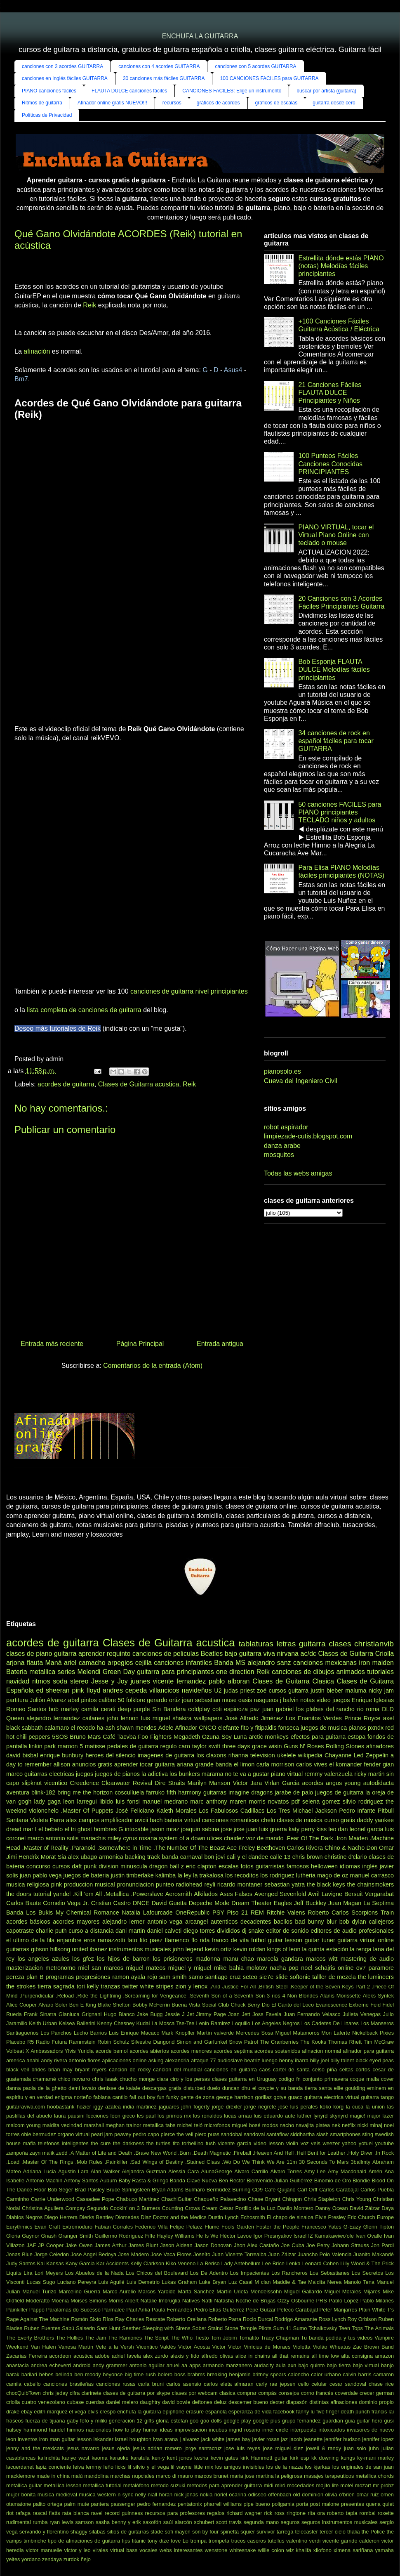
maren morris (248, 1801)
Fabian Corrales (113, 2227)
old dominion (308, 2494)
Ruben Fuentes (42, 2328)
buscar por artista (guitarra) (326, 91)
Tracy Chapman (280, 2338)
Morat (48, 1856)
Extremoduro (77, 2227)
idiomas (350, 1866)
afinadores (380, 1746)
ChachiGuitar (176, 2199)
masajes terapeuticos (329, 2476)
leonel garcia (367, 1829)
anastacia (17, 2365)
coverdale (346, 2393)
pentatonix (190, 2504)
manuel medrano (165, 1801)
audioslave (229, 2060)
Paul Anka (138, 2310)
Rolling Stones (345, 1746)
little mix (203, 2467)
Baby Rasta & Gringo (143, 2180)
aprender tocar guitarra (144, 1764)
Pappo (37, 2310)
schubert (204, 2522)
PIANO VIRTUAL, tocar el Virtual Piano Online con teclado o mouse (336, 535)
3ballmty (360, 2162)
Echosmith (252, 2217)
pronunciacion (135, 1884)
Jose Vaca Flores (171, 2254)
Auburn (108, 2180)
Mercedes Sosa (254, 2033)
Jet (190, 2014)
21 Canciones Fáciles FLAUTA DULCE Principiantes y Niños (329, 392)
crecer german (377, 2393)
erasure (195, 2411)
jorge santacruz (202, 2448)
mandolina (96, 2476)
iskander (103, 2439)
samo (195, 1977)
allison (61, 1764)
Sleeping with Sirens (166, 2328)
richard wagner (244, 2513)
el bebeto (50, 1829)
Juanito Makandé (373, 2254)
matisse (95, 1746)
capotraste (20, 1930)
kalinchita (49, 2458)
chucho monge (137, 2079)
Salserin (85, 2328)
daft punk (84, 1866)
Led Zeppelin (371, 1755)
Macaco (150, 2033)
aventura (17, 1792)
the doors (18, 1894)
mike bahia (229, 1967)
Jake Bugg (149, 2014)
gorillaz (263, 2097)
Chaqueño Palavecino (220, 2199)
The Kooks (313, 2042)
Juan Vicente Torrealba (239, 2254)
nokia (206, 2494)
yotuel (366, 2143)
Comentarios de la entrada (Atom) (152, 1365)
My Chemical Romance (87, 1912)
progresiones (93, 1977)
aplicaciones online (124, 2060)
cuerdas (95, 2402)
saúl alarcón (177, 2522)
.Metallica (116, 1894)
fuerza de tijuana (45, 2421)
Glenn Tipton (378, 2227)
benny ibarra (293, 2060)
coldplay (199, 1709)
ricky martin (369, 1774)
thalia (353, 2532)
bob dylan (352, 1921)
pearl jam (102, 2134)
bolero (165, 2374)
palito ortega (47, 2504)
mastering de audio (367, 1958)
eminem (376, 2088)
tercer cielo (333, 2532)
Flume (212, 2227)
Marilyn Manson (209, 1783)
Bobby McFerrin (151, 2005)
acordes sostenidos (277, 2051)
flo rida (200, 1940)
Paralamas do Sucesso (73, 2310)
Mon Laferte (335, 2033)
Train (387, 1912)
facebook (283, 2411)
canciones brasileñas (68, 2384)
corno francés (317, 2393)
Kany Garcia (80, 2263)
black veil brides (26, 2069)
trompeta (219, 2541)
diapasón (297, 2402)
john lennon (123, 1718)
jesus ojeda (116, 2448)
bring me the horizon (85, 1792)
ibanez (98, 1949)
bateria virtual (182, 1820)
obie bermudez (38, 2134)
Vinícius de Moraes (267, 2347)
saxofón (152, 2522)
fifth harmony (184, 1792)
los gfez (83, 1958)
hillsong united (69, 1949)
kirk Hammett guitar (264, 2458)
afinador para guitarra (368, 2051)
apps (195, 2365)
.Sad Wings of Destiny (156, 2162)
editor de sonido (287, 1930)
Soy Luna (234, 1736)
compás (267, 2393)
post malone (324, 2504)
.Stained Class (202, 2162)
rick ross (274, 2513)
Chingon (292, 2199)
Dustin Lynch (223, 2217)
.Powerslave (147, 1894)
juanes (140, 1681)
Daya (387, 2208)
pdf (296, 1801)
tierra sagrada (56, 1986)
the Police (373, 2532)
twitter (130, 1986)
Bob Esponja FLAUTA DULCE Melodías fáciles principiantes (333, 669)
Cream (209, 2208)
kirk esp (299, 2458)
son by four (205, 2532)
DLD (388, 1709)
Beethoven (270, 1847)
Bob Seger (60, 2189)
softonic (300, 1977)
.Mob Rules (89, 2162)
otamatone (18, 2504)
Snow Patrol (243, 2042)
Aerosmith (178, 1894)
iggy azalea (107, 2107)
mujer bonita (20, 2494)
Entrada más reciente (52, 1343)
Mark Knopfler (178, 2033)
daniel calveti (164, 1930)
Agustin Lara (73, 2171)
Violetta (301, 2347)
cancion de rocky (130, 2069)
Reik (89, 305)
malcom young (23, 2125)
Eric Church (361, 2217)
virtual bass (123, 2550)
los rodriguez (277, 1875)
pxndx (376, 1727)
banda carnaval (182, 1856)
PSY (218, 1912)
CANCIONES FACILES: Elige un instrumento (231, 91)
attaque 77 (203, 2060)
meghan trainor (123, 2125)
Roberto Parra (224, 2319)
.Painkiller (116, 2162)
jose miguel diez (283, 2448)
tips (126, 2541)
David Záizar (365, 2208)
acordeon (60, 2356)
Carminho (17, 2199)
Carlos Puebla (377, 2189)
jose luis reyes (242, 2448)
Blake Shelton (114, 2005)
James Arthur (111, 2245)
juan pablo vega (41, 1875)
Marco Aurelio (119, 2291)
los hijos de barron (123, 1958)
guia (350, 2421)
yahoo (349, 2143)
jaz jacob (291, 2439)
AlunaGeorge (216, 2171)
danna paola (21, 2088)
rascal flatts (46, 2513)
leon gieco (123, 2116)
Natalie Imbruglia (160, 2300)
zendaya (52, 2559)
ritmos (41, 1681)
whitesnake (242, 2550)
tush (211, 2143)
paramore (381, 1967)
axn (292, 2365)
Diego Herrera (61, 2217)
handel (57, 2430)
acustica (83, 2356)
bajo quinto (311, 2365)
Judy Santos (20, 2263)
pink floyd (86, 1690)
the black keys (326, 1884)
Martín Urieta (232, 2291)
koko (325, 2107)
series (66, 1671)
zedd (62, 2153)
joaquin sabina (200, 1829)
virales (100, 2550)
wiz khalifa (298, 2550)
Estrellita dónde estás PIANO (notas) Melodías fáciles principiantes (341, 266)
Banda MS (229, 1662)
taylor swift (206, 1746)
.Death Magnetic (211, 2153)
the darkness (128, 2143)
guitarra (65, 1653)
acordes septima (233, 2051)
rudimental (18, 2522)
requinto (119, 1653)
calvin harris (357, 2374)
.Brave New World (155, 2153)
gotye (279, 2097)
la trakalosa (208, 1875)
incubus (218, 2430)
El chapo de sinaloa (290, 2217)
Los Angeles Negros (276, 2023)
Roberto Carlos (328, 1912)
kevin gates (224, 2458)
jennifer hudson (342, 2439)
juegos (84, 1774)
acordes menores (191, 2051)
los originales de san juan (363, 2467)
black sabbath (24, 1727)
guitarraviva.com (25, 2107)
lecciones (97, 2116)
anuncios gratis (92, 1764)
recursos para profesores (175, 2513)
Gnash (49, 2236)
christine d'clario (346, 1856)
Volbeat (15, 2051)
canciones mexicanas (325, 1662)
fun (161, 2097)
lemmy (93, 2467)
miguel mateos (145, 1967)
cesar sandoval (347, 2384)
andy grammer (110, 2365)
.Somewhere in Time (124, 1847)
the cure (101, 2143)
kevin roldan (249, 1949)
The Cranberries (279, 2042)
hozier (84, 2107)
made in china (53, 2476)
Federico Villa (151, 2227)
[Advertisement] (76, 652)
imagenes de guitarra (166, 1755)
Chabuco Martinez (137, 2199)
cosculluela (129, 1792)
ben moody (87, 2374)
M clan (262, 2282)
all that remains (290, 2356)
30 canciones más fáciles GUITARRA (164, 78)
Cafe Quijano (279, 2189)
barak (12, 2374)
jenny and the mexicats (35, 2448)
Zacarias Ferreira (26, 2356)
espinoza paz (242, 1709)
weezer (330, 2143)
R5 (30, 2042)
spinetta (229, 2532)
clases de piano (29, 1653)
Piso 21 (237, 1912)
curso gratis (340, 1820)
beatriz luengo (261, 2060)
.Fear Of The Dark (309, 1838)
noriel (220, 2494)
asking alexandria (168, 2060)
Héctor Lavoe (236, 2236)
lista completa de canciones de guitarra (84, 1009)
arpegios (120, 1662)
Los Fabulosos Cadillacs (231, 1810)
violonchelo (44, 1810)
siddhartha (302, 2134)
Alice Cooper (21, 2005)
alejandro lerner (123, 1921)
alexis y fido (184, 2356)
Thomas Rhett (345, 2042)
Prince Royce (362, 1718)
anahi (32, 2060)
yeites (13, 2559)
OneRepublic (192, 1912)
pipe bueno (257, 2504)
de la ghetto (52, 2088)
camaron (383, 2374)
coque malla (364, 2079)
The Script (156, 2338)
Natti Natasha (218, 2300)
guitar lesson (285, 1940)
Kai (41, 2263)
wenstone (216, 2550)
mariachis (93, 1838)
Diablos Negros (24, 2217)
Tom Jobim (224, 2338)
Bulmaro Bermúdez (208, 2189)
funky (172, 2097)
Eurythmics (19, 2227)
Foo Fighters (155, 1736)
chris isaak (105, 2079)
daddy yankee (375, 1820)
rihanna (238, 1755)
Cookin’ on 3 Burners (135, 2208)
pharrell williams (223, 2504)
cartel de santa (291, 2069)
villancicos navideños (180, 1690)
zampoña (17, 2153)
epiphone (173, 2411)
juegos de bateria (86, 1875)
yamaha (384, 2550)
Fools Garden (237, 2227)
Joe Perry (317, 2245)
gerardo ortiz (163, 1700)
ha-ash (106, 1727)
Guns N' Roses (304, 1746)
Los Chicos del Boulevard (157, 2273)
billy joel (319, 2060)
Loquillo (241, 2023)
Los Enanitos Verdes (314, 1718)
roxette (386, 2513)
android (82, 2365)
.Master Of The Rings (47, 2162)
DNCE (141, 1903)
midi (268, 2485)
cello (303, 2384)
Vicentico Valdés (156, 2347)
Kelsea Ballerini (77, 2023)
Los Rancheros (289, 2273)
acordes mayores (76, 1921)
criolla (13, 2402)
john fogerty (195, 2107)
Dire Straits (170, 1783)
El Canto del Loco (292, 2005)
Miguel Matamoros (297, 2033)
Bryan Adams (168, 2189)
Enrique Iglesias (373, 1700)
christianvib (374, 1643)
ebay (27, 2411)
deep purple (134, 1709)
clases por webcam (195, 2393)
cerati (108, 1709)
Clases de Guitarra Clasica (293, 1681)
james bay (238, 2439)
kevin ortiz (218, 1949)
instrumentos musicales (140, 1949)
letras (286, 1643)
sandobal (231, 2134)
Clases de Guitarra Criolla (356, 1653)
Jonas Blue (19, 2254)
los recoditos (242, 1875)
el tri (69, 1829)
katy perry (302, 1829)
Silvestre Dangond (153, 2042)
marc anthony (208, 1801)
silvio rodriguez (363, 1801)
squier (247, 2532)
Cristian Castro (111, 1903)
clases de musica (300, 1820)
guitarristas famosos (282, 1866)
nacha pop (284, 1967)
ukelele (286, 1755)
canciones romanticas (230, 1820)
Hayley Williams (176, 2236)
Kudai (143, 2023)
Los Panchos (55, 2033)
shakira (181, 1718)
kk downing (325, 2458)
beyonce (112, 2374)
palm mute (76, 2504)
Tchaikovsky (322, 2328)
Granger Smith (75, 2236)
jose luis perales (298, 2107)
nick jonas (186, 2494)
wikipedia (310, 1755)
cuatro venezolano (43, 2402)
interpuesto (303, 2430)
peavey (122, 2134)
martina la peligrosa (279, 2476)
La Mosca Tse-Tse (172, 2023)
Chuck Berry (245, 2005)
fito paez (150, 1940)
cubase (75, 2402)
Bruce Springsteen (128, 2189)
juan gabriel (278, 1709)
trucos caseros (248, 2541)
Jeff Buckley (310, 1903)
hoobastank (60, 2107)
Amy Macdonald (347, 2171)
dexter (277, 2402)
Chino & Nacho (345, 1847)
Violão (320, 2347)
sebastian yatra (284, 1884)
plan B (35, 1977)
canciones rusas (115, 2384)
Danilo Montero (295, 2208)
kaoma (99, 2458)
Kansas (55, 2263)
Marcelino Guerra (79, 2291)
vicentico (55, 1783)
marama (213, 1774)
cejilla (143, 1662)
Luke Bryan (212, 2282)
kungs (348, 2458)
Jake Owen (79, 2245)
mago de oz (332, 1875)
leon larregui (79, 1801)
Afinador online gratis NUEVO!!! (112, 103)
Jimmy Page (211, 2014)
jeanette (313, 2439)
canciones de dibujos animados (318, 1671)
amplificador (117, 1820)
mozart (363, 2485)
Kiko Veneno (180, 2263)
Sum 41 (282, 2328)
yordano (30, 2559)
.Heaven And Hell (273, 2153)
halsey (13, 2430)
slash (322, 2134)
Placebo (15, 2042)
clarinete (91, 2393)
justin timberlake (132, 1875)
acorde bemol (112, 2051)
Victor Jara (247, 1783)
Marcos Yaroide (157, 2291)
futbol (258, 1940)
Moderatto (38, 2300)
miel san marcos (100, 1967)
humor (150, 2430)
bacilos (283, 1921)
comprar (246, 2393)
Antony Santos (81, 2180)
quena (373, 2504)
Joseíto (201, 2254)
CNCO (207, 1727)
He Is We (207, 2236)
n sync (125, 2494)
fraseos (15, 2421)
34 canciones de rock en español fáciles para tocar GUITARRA (335, 741)
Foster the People (277, 2227)
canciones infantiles (183, 1662)
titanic (139, 2541)
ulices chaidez (226, 1838)
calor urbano (326, 2374)
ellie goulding (349, 2088)
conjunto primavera (325, 2079)
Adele (166, 1727)
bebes (46, 2374)
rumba (40, 2522)
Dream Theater (251, 1903)
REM (257, 1912)
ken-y (158, 2458)
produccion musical (89, 1884)
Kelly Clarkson (147, 2263)
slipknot (31, 1783)
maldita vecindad (62, 2125)
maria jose (242, 2476)
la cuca (354, 2107)
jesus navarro (82, 2448)
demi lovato (82, 2088)
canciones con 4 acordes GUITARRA (159, 66)
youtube (384, 2143)
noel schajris (318, 1967)
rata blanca (75, 2513)
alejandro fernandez (53, 1718)
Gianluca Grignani (80, 2014)
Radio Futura (51, 2042)
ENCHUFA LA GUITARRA (200, 36)
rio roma (368, 1709)
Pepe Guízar (260, 2310)
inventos (28, 2439)
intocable (137, 1829)
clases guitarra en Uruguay (244, 2079)
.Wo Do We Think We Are (253, 2162)
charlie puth (51, 1930)
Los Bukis (39, 1912)
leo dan (338, 1829)
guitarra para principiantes (175, 1671)
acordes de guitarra (66, 1084)
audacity (264, 2365)
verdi (315, 2541)
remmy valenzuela (328, 1774)
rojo (152, 1977)
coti (216, 1709)
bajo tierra (339, 2365)
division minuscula (123, 1866)
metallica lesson (63, 2485)
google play (237, 2421)
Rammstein (82, 2042)
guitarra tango (377, 2097)
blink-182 (43, 1792)
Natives (191, 2300)
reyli (210, 1884)
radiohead (189, 1884)
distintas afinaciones (333, 2402)
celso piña (324, 2069)
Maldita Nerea (324, 2282)
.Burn (184, 2153)
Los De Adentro (209, 2273)
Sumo (300, 2328)
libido (106, 1801)
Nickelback (365, 2033)
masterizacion (24, 1967)
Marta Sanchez (196, 2291)
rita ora (316, 2513)
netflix (348, 2125)
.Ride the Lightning (98, 1996)
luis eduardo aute (274, 2116)
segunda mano (261, 2522)
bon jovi (214, 1856)
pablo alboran (229, 1681)
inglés (370, 1866)
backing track (142, 1856)
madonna (207, 1958)
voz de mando (265, 1838)
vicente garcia (235, 2143)
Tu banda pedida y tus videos (337, 2338)
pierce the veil (177, 2134)
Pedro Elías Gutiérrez (219, 2310)
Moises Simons (89, 2300)
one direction (235, 1671)
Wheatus (340, 2347)
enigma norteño (73, 2097)
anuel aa (177, 2365)
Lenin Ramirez (213, 2023)
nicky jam (381, 1690)
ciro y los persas (190, 2079)
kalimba (165, 1875)
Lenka (293, 2263)
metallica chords (374, 2476)
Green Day (119, 1671)
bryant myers (90, 2069)
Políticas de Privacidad (47, 115)
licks (120, 2467)
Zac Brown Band (373, 2347)
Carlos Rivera (305, 1847)
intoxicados (331, 2430)
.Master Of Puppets (87, 1810)
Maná (53, 1662)
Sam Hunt (108, 2328)
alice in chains (252, 2356)
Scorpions (364, 1912)
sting (367, 2134)
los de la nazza (284, 2467)
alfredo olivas (217, 2356)
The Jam (95, 2338)
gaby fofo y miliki (87, 2421)
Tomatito (249, 2338)
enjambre (69, 1940)
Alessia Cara (183, 2171)
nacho (287, 2125)
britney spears (269, 2374)
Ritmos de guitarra (42, 103)
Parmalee (113, 2310)
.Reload (65, 1996)
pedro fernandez (156, 2504)
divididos (228, 1930)
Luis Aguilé (111, 2282)
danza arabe (282, 1145)
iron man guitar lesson (65, 2439)
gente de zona (197, 2097)
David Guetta (169, 1903)
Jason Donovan (213, 2245)
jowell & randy (323, 2448)
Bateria (16, 1671)
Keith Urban (43, 2023)
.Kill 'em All (87, 1894)
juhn (374, 2448)
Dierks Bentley (96, 2217)
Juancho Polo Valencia (325, 2254)
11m (292, 2162)
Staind (215, 2328)
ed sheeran (52, 1690)
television (262, 1755)
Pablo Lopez (343, 2300)
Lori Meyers (49, 2273)
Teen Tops (351, 2328)
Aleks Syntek (378, 1996)
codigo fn (290, 2079)
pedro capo (146, 2134)
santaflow (277, 2134)
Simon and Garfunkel (201, 2042)
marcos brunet (211, 2476)
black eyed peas (374, 2060)
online (345, 1967)
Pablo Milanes (377, 2300)
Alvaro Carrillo (251, 2171)
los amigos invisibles (239, 2467)
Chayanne (338, 1755)
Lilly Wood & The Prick (367, 2263)
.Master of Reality (45, 1847)
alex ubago (82, 1856)
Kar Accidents (112, 2263)
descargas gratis (161, 2088)
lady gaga (47, 1801)
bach (156, 1820)
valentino (296, 2541)
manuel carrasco (372, 1875)
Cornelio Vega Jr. (66, 1903)
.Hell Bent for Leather (320, 2153)
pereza (15, 1977)
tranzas (110, 1986)
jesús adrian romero (157, 2448)
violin (292, 2143)
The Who (182, 2338)
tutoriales (380, 1671)
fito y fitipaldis (259, 1727)
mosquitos (279, 1154)
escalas (229, 1866)
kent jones (179, 2458)
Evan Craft (47, 2227)
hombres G (108, 1829)
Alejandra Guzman (144, 2171)
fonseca (288, 1727)
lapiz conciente (53, 2467)
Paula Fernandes (172, 2310)
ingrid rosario (244, 2430)
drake (12, 2411)
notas (307, 1700)
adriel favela (126, 2356)
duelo (213, 2088)
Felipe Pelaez (186, 2227)
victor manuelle (44, 2550)
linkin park (42, 1746)
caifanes (93, 1718)
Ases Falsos (236, 1894)
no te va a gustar (247, 1774)
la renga (361, 1949)
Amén (375, 2171)
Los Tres (278, 1810)
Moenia (60, 2300)
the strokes (20, 1986)
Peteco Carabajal (297, 2310)
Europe (385, 2217)
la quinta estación (325, 1949)
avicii (141, 1820)
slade (157, 2532)
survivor (265, 2532)
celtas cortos (354, 2069)
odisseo (257, 2494)
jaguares (169, 2107)
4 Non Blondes (300, 1996)
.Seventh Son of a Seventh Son (226, 1996)
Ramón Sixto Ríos (92, 2319)
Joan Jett (239, 2014)
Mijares (371, 2291)
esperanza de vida (250, 2411)
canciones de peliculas (165, 1653)
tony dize (158, 2541)
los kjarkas (317, 2467)
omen (387, 2494)
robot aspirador (286, 1127)
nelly (140, 2494)
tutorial (42, 1894)
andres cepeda (125, 1690)
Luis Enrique (124, 2033)
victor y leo (77, 2550)
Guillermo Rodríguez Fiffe (124, 2236)
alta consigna (357, 2356)
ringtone (296, 2513)
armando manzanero (227, 2365)
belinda (63, 2374)
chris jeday (55, 2393)
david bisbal (22, 1755)
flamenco (177, 1940)
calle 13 (280, 1856)
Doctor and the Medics (180, 2217)
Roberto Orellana (187, 2319)
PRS (321, 2300)
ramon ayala (128, 1977)
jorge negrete (260, 2107)
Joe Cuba (292, 2245)
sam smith (172, 1977)
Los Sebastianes (329, 2273)
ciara (162, 2079)
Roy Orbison (362, 2319)
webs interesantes (181, 2550)
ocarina (237, 2494)
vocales (148, 2550)
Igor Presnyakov (273, 2236)
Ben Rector (232, 2180)
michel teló (190, 2125)
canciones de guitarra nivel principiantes (189, 991)
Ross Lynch (332, 2319)
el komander (345, 1764)
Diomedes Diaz (133, 2217)
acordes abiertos (149, 2051)
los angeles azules (43, 1958)
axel (388, 1718)
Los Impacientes (249, 2273)
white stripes (157, 1986)
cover (387, 2079)
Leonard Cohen (320, 2263)
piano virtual (287, 1774)
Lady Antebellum (241, 2263)
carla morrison (275, 1764)
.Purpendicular (37, 1996)
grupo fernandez (301, 2421)
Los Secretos (367, 2273)
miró (280, 2485)
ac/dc (308, 1653)
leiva (78, 2467)
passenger (123, 2504)
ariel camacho (85, 1662)
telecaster (306, 2532)
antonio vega (164, 1921)
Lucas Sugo (41, 2282)
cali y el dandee (247, 1856)
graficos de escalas (276, 103)
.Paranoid (83, 1847)
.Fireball (241, 2153)
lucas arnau (238, 2116)
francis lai (383, 2411)
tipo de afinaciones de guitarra (84, 2541)
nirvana (288, 1653)
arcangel (196, 1921)
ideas (166, 2430)
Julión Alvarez (48, 1700)
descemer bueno (248, 2402)
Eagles (283, 1903)
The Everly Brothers (30, 2338)
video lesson (269, 2143)
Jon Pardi (382, 2245)
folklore (135, 1700)
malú (77, 2476)
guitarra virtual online (365, 1940)
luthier (304, 2116)
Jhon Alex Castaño (256, 2245)
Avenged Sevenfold (280, 1894)
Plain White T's (376, 2310)
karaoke (119, 2458)
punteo (165, 1884)
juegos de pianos (117, 1774)
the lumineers (376, 1977)
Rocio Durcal (258, 2319)
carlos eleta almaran (229, 2384)
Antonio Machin (44, 2180)
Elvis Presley (330, 2217)
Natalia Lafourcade (147, 1912)
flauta (35, 1662)
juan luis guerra (266, 1829)
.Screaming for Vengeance (154, 1996)
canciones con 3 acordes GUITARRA (62, 66)
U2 (217, 1690)
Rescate (155, 2319)
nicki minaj (370, 2125)
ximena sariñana (353, 2550)
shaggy (79, 2532)
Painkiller (17, 2310)
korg (338, 2107)
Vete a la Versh (115, 2347)
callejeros (381, 1921)
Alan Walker (105, 2171)
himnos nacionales (89, 2430)
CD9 (257, 2189)
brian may (60, 2069)
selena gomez (321, 1801)
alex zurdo (155, 2356)
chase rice (381, 2384)
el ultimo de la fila (30, 1940)
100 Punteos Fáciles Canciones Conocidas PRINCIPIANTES (330, 463)
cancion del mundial (177, 2069)
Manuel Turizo (39, 2291)
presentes (352, 2504)
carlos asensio (183, 2384)
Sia (62, 1856)
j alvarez (190, 2439)
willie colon (271, 2550)
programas (59, 1977)
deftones (202, 2402)
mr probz (383, 2485)
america (15, 2060)
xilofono (322, 2550)
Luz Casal (240, 2282)
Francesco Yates (321, 2227)
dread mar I (21, 1829)
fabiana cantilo (110, 2097)
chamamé (44, 2079)
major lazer (380, 2116)
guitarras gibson (27, 1949)
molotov (256, 1967)
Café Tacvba (119, 1736)
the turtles (158, 2143)
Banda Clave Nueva (193, 2180)
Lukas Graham (179, 2282)
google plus (266, 2421)
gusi (388, 2421)
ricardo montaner (240, 1884)
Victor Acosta (194, 2347)
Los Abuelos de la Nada (94, 2273)
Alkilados (206, 1894)
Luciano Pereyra (76, 2282)
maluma (355, 1690)
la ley (184, 1875)
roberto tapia (342, 2513)
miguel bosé (246, 2125)
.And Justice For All (232, 1986)
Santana (17, 1820)
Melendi (88, 1671)
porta (302, 2504)
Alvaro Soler (52, 2005)
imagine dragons (250, 1792)
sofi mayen (178, 2532)
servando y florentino (44, 2532)
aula (281, 2365)
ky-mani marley (375, 2458)
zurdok (71, 2559)
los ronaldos (207, 2116)
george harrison (234, 2097)
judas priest (239, 1690)
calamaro (57, 1727)
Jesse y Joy (109, 1681)
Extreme (359, 2005)
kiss (321, 1829)
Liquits (13, 2273)
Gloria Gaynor (22, 2236)
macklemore (20, 2476)
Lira (28, 2273)
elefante (228, 1727)
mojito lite (327, 2485)
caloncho (298, 2374)
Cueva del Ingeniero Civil (300, 1080)
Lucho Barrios (90, 2033)
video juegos (333, 1700)
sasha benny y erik (118, 2522)
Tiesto (202, 2338)
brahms (196, 2374)
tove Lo (179, 2541)
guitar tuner (319, 1940)
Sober (199, 2328)
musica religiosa (27, 1884)
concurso (38, 1866)
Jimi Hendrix (22, 1856)
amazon (384, 2356)
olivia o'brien (340, 2494)
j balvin (289, 1700)
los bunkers (184, 1774)
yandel (62, 1894)
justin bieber (327, 1690)
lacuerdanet (20, 2467)
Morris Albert (123, 2300)
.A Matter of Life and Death (100, 2153)
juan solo (355, 2448)
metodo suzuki (168, 2485)
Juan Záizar (282, 2254)
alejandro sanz (269, 1662)
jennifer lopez (378, 2439)
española (216, 2411)
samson (84, 2522)
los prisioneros (173, 1958)
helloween (324, 1866)
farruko (155, 1792)
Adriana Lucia (39, 2171)
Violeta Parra (47, 1820)
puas (213, 2134)
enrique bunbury (61, 1755)
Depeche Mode (209, 1903)
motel (346, 2485)
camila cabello (23, 2384)
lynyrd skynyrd (330, 2116)
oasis (245, 1700)
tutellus (276, 2541)
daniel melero (122, 2402)
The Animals (379, 2328)
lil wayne (181, 2467)
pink (56, 1884)
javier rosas (265, 2439)
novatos (278, 1801)
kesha (201, 2458)
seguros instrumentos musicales (339, 2522)
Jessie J (175, 2014)
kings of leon (284, 1949)
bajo (231, 1653)
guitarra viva (257, 1653)
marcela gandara (280, 1958)
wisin (275, 1746)
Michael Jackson (314, 1810)
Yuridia (86, 2051)
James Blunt (143, 2245)
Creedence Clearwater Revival (111, 1783)
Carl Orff (307, 2189)
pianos (357, 1727)
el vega (77, 2411)
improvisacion (190, 2430)
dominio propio (376, 2402)
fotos (247, 1866)
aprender (91, 1653)
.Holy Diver (360, 2153)
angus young (343, 1783)
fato (132, 1940)
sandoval (254, 2134)
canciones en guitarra (230, 2069)
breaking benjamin (229, 2374)
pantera (100, 2504)
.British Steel (273, 1986)
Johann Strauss (350, 2245)
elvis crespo (102, 2411)
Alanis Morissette (340, 1996)
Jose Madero (133, 2254)
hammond (35, 2430)
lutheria (305, 1875)
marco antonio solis (52, 1838)
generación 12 (126, 2421)
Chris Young (356, 2199)
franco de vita (230, 1940)
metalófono (136, 2485)
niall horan (160, 2494)
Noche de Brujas (255, 2300)
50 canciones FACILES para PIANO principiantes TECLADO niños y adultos (339, 812)
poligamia (283, 2504)
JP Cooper (51, 2245)
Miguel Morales (342, 2291)
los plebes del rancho (325, 1709)
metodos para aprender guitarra (224, 2485)
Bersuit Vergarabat (369, 1894)
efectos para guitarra (318, 1736)
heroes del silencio (110, 1755)
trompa (198, 2541)
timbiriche (35, 2541)
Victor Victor (227, 2347)
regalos (215, 2513)
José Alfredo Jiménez (254, 1718)
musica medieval (57, 2494)
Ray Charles (129, 2319)
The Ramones (125, 2338)
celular (319, 2384)
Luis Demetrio (143, 2282)
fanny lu (305, 2411)
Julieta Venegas (362, 2014)
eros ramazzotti (104, 1940)
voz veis (310, 2143)
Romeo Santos (26, 1709)
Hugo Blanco (119, 2014)
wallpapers (208, 1718)
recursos (171, 103)
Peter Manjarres (338, 2310)
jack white (213, 2439)
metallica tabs (159, 2125)
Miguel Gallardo (303, 2291)
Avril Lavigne (325, 1894)
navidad (17, 1681)
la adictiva (154, 1774)
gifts (149, 2421)
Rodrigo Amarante (296, 2319)
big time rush (140, 2374)
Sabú (68, 2328)
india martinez (140, 2107)
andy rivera (54, 2060)
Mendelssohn (266, 2291)
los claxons (211, 1755)
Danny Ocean (331, 2208)
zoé (261, 1690)
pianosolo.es (282, 1071)
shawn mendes (137, 1727)
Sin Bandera (169, 1709)
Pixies (387, 2033)
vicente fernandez (179, 1681)
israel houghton (133, 2439)
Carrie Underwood (52, 2199)
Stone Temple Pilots (247, 2328)
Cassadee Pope (95, 2199)
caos (265, 2069)
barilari (29, 2374)
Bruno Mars (85, 1736)
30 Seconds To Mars (324, 2162)
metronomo (60, 1967)
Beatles (212, 1653)
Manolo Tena (359, 2282)
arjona (15, 1662)
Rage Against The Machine (38, 2319)
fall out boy (142, 2097)
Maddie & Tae (289, 2282)
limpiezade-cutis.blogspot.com (308, 1136)
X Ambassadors (44, 2051)
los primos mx (174, 2116)
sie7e (266, 1977)
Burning (241, 2189)
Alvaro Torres (286, 2171)
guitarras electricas (49, 1774)
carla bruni (151, 2384)
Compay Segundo (87, 2208)
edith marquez (50, 2411)
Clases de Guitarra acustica (138, 1084)
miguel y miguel (190, 1967)
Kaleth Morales (176, 1810)
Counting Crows (181, 2208)
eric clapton (201, 1866)
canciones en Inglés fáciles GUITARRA (65, 78)
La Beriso (208, 2263)
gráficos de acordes (218, 103)
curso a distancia (90, 1930)
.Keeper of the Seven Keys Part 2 (329, 1986)
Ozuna (210, 1736)
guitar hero (369, 2421)
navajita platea (313, 2125)
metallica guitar (24, 2485)
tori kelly (88, 1986)
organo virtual (74, 2134)
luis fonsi (128, 1801)
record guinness (124, 2513)
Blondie (361, 2180)
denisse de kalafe (119, 2088)
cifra (75, 2393)
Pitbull (386, 1810)
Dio (266, 2005)
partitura (17, 1700)
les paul (146, 2116)
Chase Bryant (264, 2199)
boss (180, 2374)
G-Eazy (352, 2227)
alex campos (82, 1820)
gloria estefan (172, 2421)
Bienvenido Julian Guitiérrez (280, 2180)
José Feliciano (134, 1810)
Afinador (186, 1727)
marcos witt (321, 1958)
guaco (295, 2097)
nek (336, 2125)
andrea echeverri (51, 2365)
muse (229, 1700)
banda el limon (235, 1764)
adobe (102, 2356)
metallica (42, 1671)
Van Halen (43, 2347)
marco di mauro (174, 2476)
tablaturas (256, 1643)
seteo (250, 1977)
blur (331, 1921)
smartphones (345, 2134)
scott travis (229, 2522)
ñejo (86, 2559)
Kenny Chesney (116, 2023)
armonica (111, 1856)
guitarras (214, 1792)
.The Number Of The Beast (189, 1847)
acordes (312, 1783)
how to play (127, 2430)
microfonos (217, 2125)
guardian (332, 2421)
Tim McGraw (379, 2042)
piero (200, 2134)
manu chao (238, 1958)
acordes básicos (28, 1921)
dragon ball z (166, 1866)
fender (372, 1764)
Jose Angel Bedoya (93, 2254)
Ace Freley (240, 1847)
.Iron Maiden (351, 1838)
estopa (356, 1736)
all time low (325, 2356)
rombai (368, 2513)
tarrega (285, 2532)
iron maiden (376, 1662)
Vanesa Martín (76, 2347)
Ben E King (82, 2005)
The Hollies (69, 2338)
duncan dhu (236, 2088)
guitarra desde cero (334, 103)
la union (375, 2107)
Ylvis (70, 2051)
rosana (148, 1838)
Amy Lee (315, 2171)
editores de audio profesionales (352, 1930)
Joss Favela (266, 2014)
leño (108, 2467)
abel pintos (82, 1700)
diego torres (199, 1930)
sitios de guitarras (128, 2532)
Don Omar (380, 1847)
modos (270, 2125)
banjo (387, 2365)
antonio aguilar (146, 2365)
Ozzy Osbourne (295, 2300)
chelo (268, 1820)
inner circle (275, 2430)
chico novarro (74, 2079)
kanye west (75, 2458)
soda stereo (70, 1681)
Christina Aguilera (43, 2208)
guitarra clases (325, 1643)
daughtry (150, 2402)
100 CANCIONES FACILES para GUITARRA (269, 78)
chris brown (307, 1856)
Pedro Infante (357, 1810)
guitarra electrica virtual (332, 2097)
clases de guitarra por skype (136, 2393)
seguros (290, 2522)
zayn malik (41, 2153)
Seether (131, 2328)
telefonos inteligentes (63, 2143)
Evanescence (331, 2005)
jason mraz (164, 1829)
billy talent (342, 2060)
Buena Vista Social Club (200, 2005)
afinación (37, 351)
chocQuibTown (23, 2393)
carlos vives (311, 1764)
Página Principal (140, 1343)
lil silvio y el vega (148, 2467)
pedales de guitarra (132, 1746)
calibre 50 (112, 1700)
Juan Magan (344, 1903)
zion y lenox (191, 1986)
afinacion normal (321, 2051)
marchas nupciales (132, 2476)
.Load (12, 2162)
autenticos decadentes (241, 1921)
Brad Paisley (89, 2189)
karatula (140, 2458)
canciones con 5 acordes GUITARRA (255, 66)
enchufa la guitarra (139, 2411)
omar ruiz (367, 2494)
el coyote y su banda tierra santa (292, 2088)
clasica (227, 2393)
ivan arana (165, 2439)
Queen (15, 1718)
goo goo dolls (206, 2421)
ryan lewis (61, 2522)
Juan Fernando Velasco (312, 2014)
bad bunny (309, 1921)
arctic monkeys (269, 1736)
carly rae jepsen (276, 2384)
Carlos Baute (23, 1903)
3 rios (273, 1996)
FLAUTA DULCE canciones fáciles (129, 91)
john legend (187, 1949)
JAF (31, 2245)
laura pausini (69, 2116)
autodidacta (378, 1783)
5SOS (60, 1736)
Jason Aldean (176, 2245)
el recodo (83, 1727)
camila (90, 1709)
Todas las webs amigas (298, 1173)
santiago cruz (222, 1977)
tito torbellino (188, 2143)
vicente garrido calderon (350, 2541)
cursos (61, 1866)
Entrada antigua (220, 1343)
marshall (94, 2125)
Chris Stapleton (322, 2199)
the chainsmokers (370, 1884)
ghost (85, 1829)
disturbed (194, 2088)
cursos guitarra (288, 1690)
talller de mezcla (334, 1977)
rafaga (23, 2513)
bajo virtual (366, 2365)
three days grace (244, 1746)
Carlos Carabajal (339, 2189)
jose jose (233, 1829)
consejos (288, 2393)
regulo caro (175, 1746)
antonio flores (85, 2060)
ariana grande (195, 1764)
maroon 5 (70, 1746)
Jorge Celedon (51, 2254)
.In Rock (384, 2153)
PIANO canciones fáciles (49, 91)
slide (281, 1977)
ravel (97, 2513)
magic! (357, 2116)
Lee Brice (273, 2263)
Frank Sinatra (40, 2014)
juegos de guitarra (339, 1792)
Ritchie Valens (285, 1912)
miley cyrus (122, 1838)
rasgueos (266, 1700)
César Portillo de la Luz (247, 2208)
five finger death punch (343, 2411)
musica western (97, 2494)
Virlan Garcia (281, 1783)
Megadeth (187, 1736)
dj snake (253, 1930)
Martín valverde (215, 2033)
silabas (97, 2532)
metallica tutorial (102, 2485)
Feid (375, 2005)
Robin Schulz (113, 2042)
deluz (220, 2402)
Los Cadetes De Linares (330, 2023)
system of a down (182, 1838)
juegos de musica (324, 1727)
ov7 (361, 1967)
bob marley (64, 1709)
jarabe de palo (294, 1792)
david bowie (176, 2402)
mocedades (300, 2485)
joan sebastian (201, 1700)
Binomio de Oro (332, 2180)
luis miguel (155, 1718)
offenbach (279, 2494)
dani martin (130, 1930)
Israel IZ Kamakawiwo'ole (324, 2236)
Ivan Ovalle (368, 2236)
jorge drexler (227, 2107)
